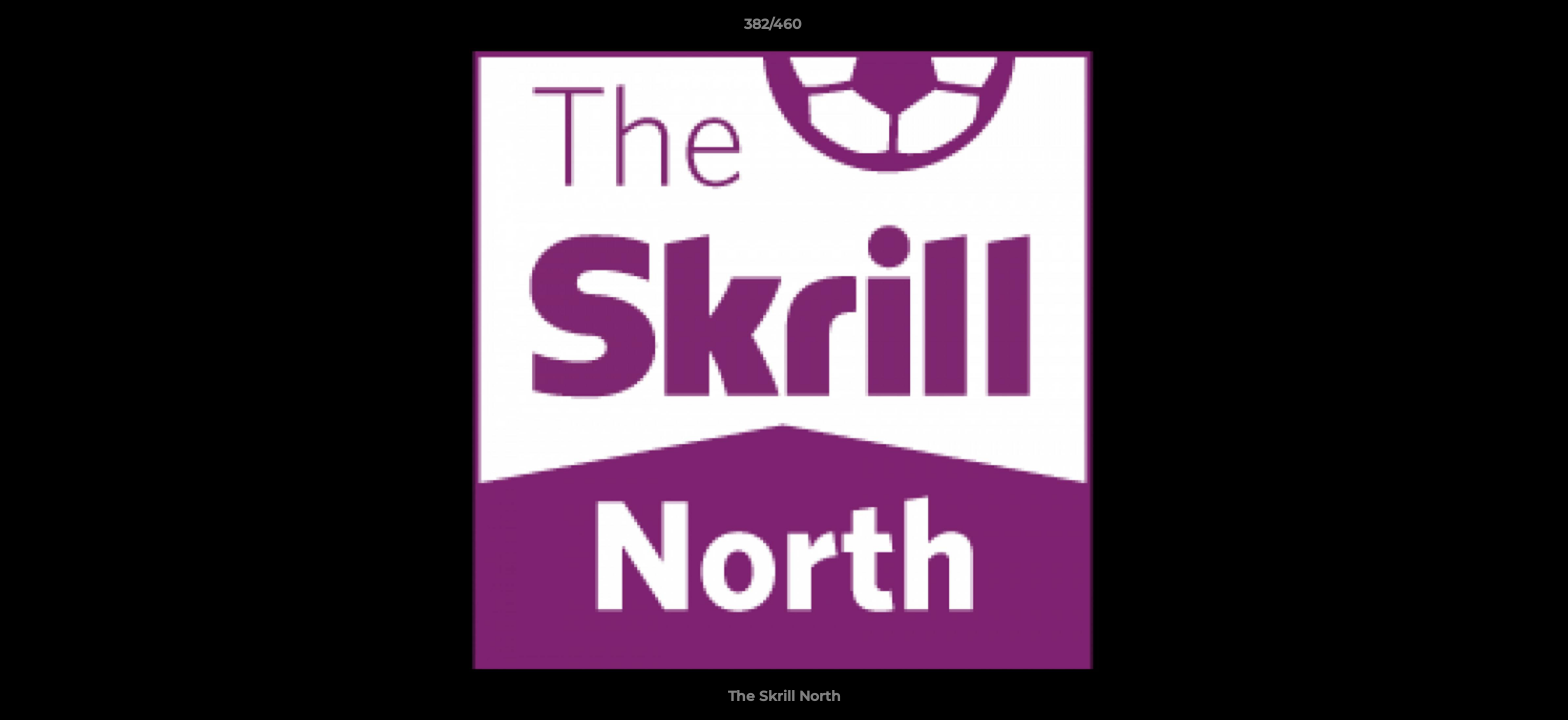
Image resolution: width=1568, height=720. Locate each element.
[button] (1484, 29)
